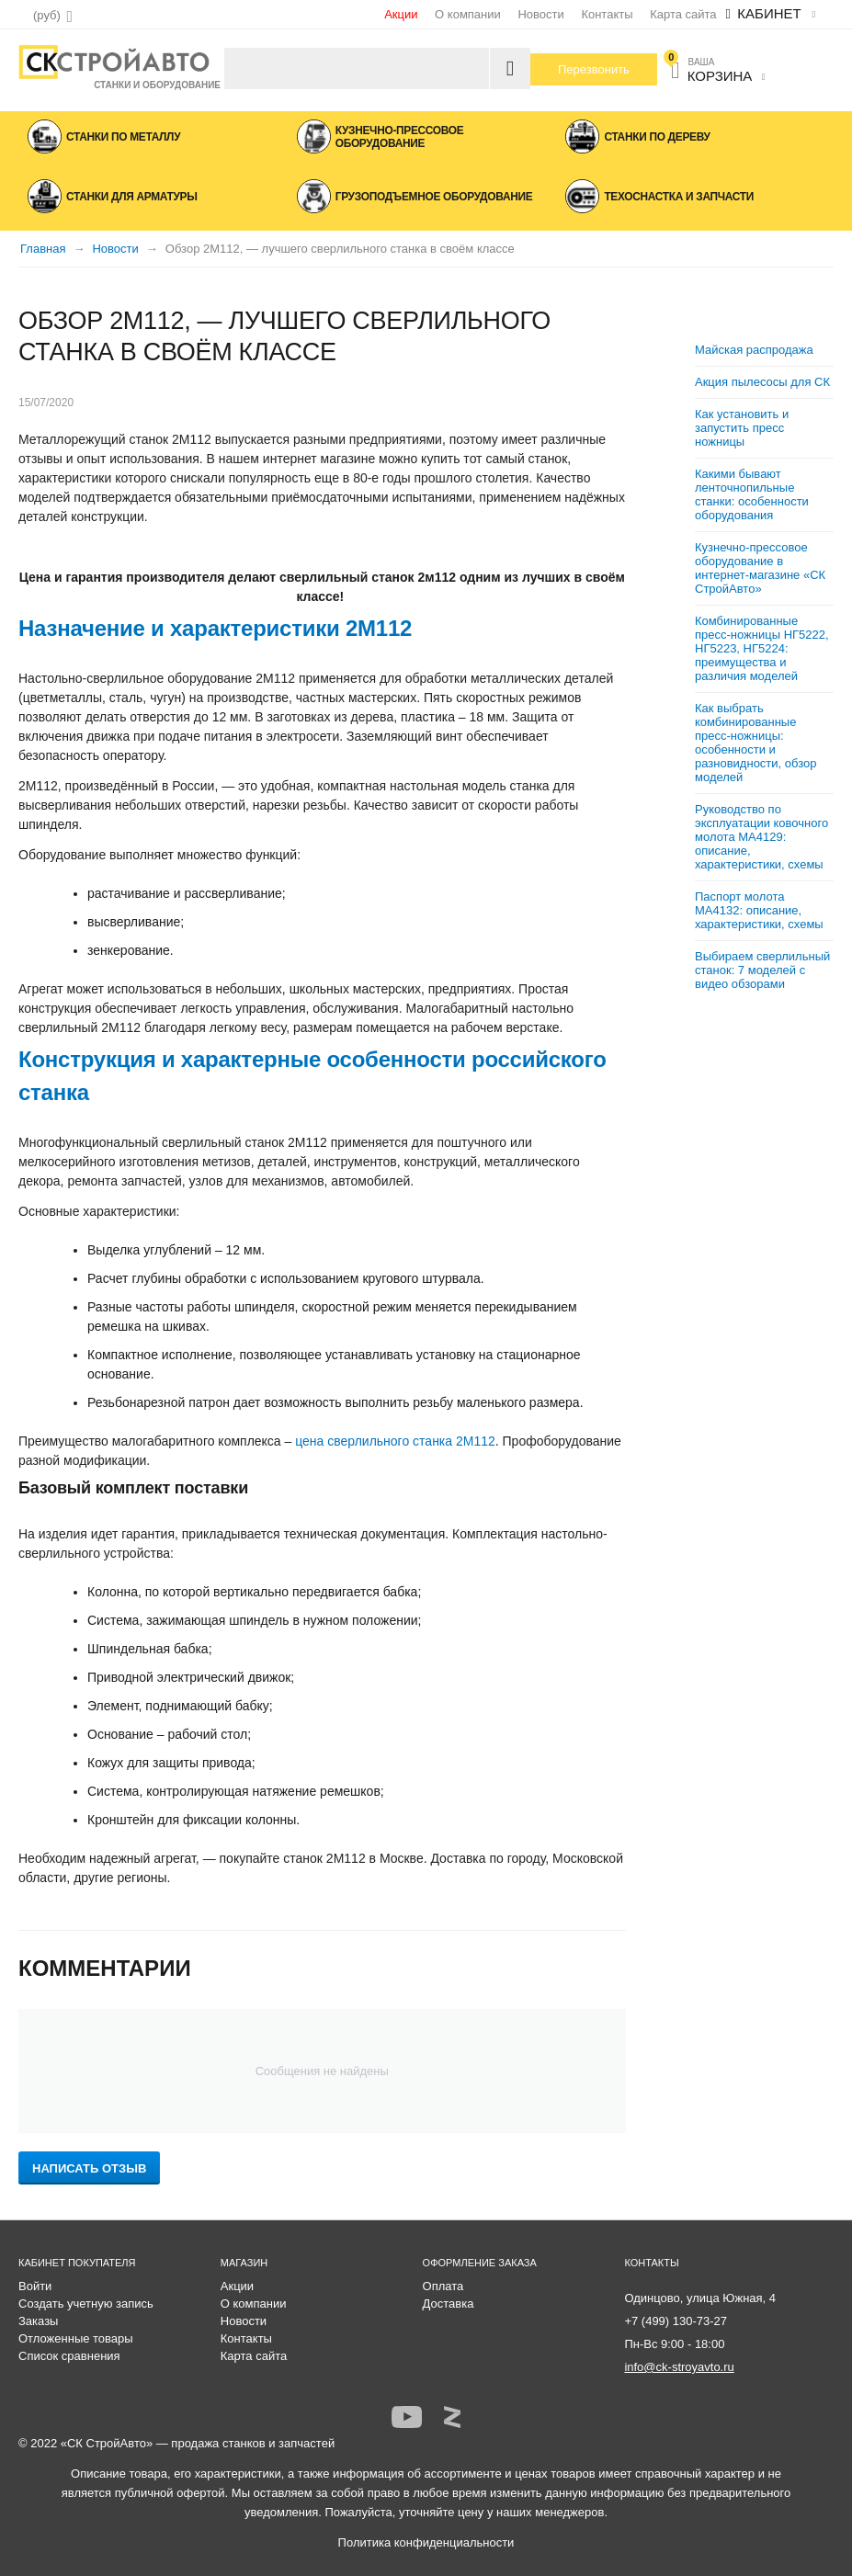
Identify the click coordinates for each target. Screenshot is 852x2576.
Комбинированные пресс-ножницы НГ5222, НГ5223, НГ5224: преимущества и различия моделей (762, 648)
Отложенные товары (75, 2338)
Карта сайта (683, 14)
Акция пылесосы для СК (762, 382)
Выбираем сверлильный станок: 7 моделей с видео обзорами (762, 970)
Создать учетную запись (85, 2303)
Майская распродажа (754, 350)
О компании (468, 14)
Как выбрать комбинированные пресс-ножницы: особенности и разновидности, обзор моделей (755, 742)
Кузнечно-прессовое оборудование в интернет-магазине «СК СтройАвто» (760, 568)
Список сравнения (69, 2356)
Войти (34, 2286)
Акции (400, 14)
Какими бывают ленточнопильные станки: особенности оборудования (752, 494)
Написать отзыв (89, 2168)
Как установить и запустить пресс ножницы (742, 427)
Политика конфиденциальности (426, 2542)
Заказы (38, 2321)
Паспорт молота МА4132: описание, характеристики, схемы (759, 910)
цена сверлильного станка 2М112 (395, 1441)
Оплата (443, 2286)
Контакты (606, 14)
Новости (540, 14)
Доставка (448, 2303)
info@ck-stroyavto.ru (678, 2367)
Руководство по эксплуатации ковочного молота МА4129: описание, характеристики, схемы (761, 836)
